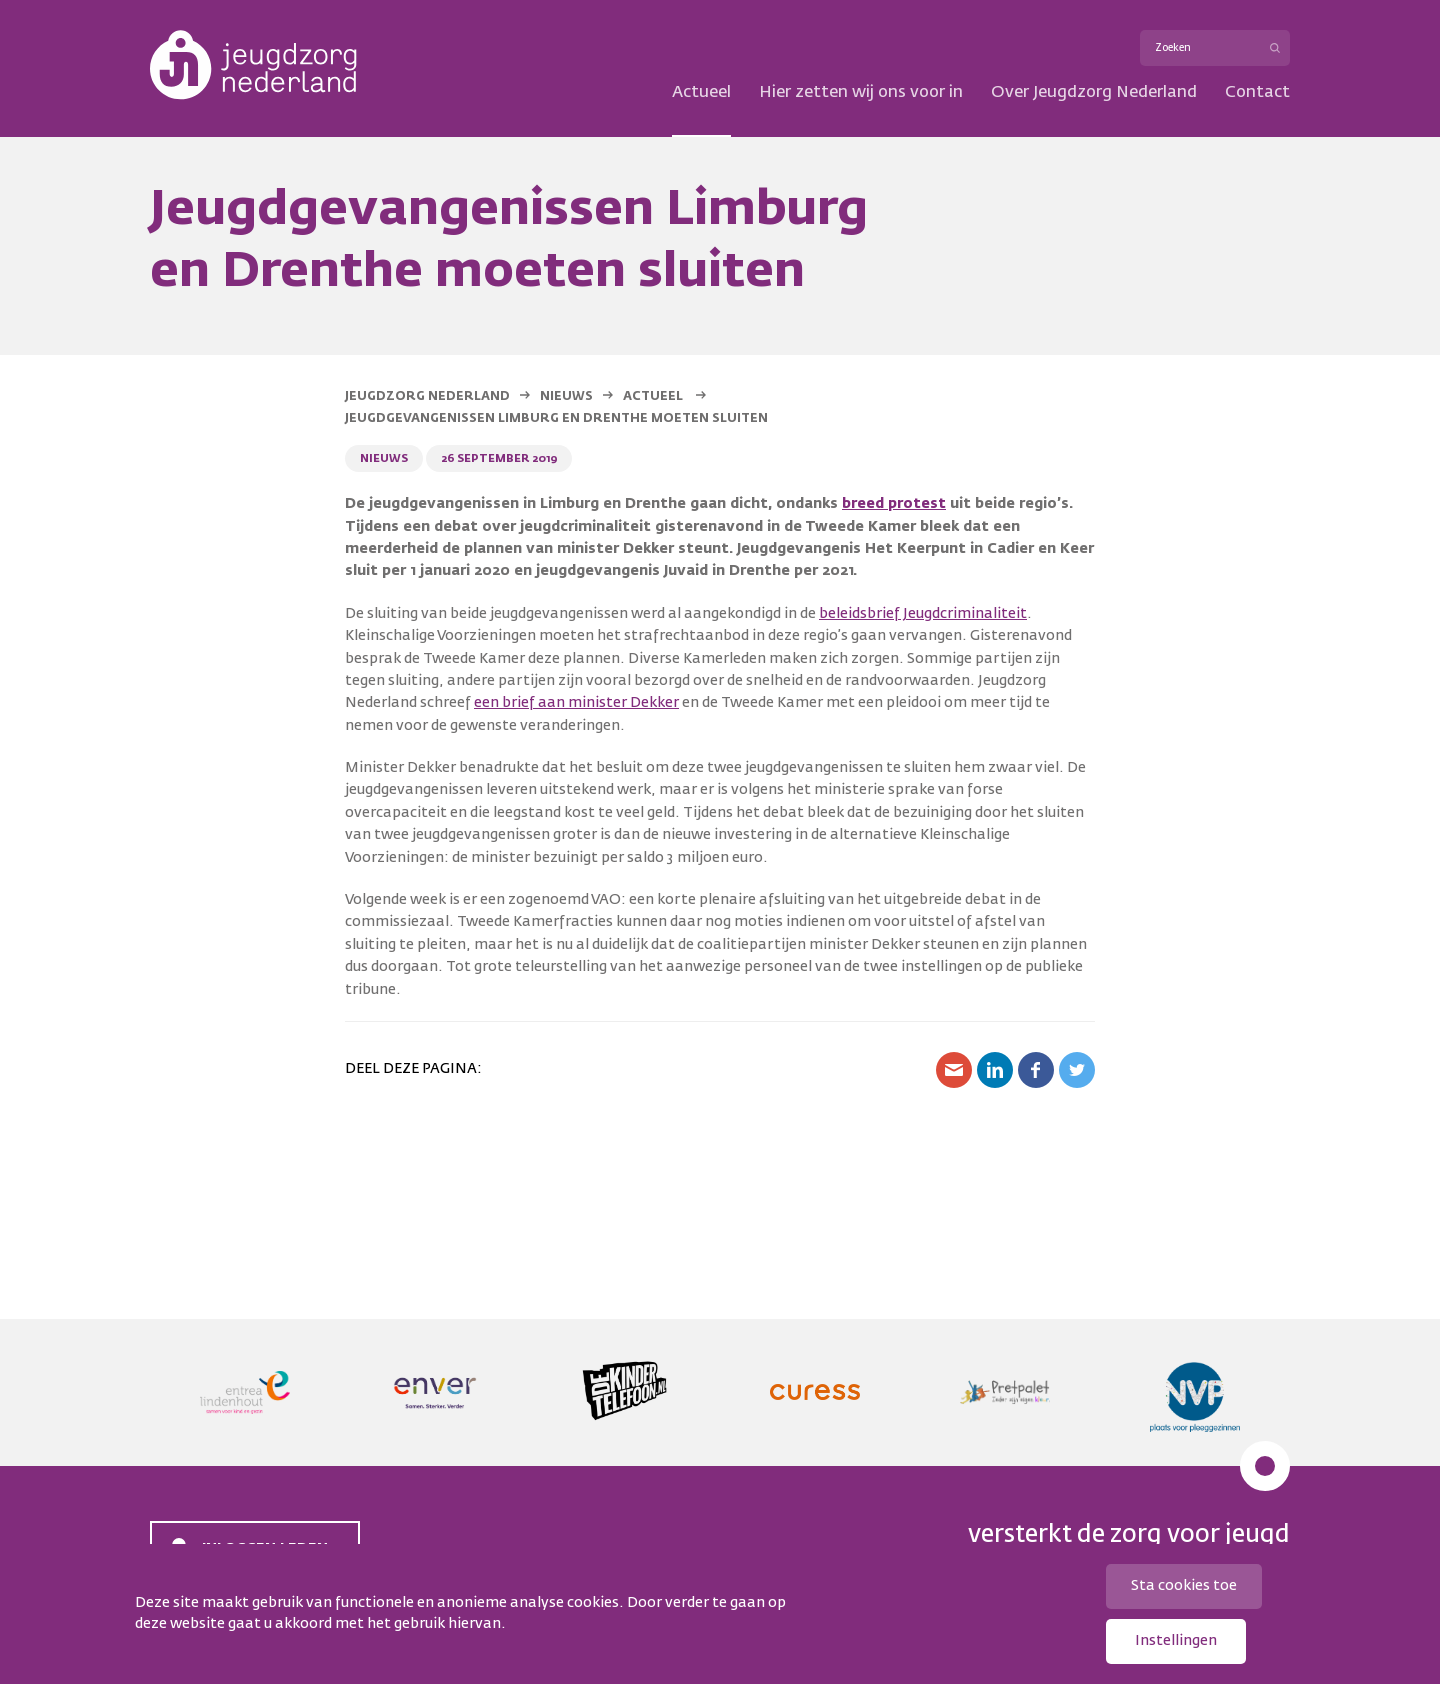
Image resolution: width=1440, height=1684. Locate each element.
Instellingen (1176, 1641)
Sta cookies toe (1184, 1586)
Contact (1257, 93)
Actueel (701, 93)
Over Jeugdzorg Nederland (1094, 93)
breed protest (894, 504)
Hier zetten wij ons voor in (861, 93)
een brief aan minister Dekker (576, 703)
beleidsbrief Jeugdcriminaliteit (923, 614)
